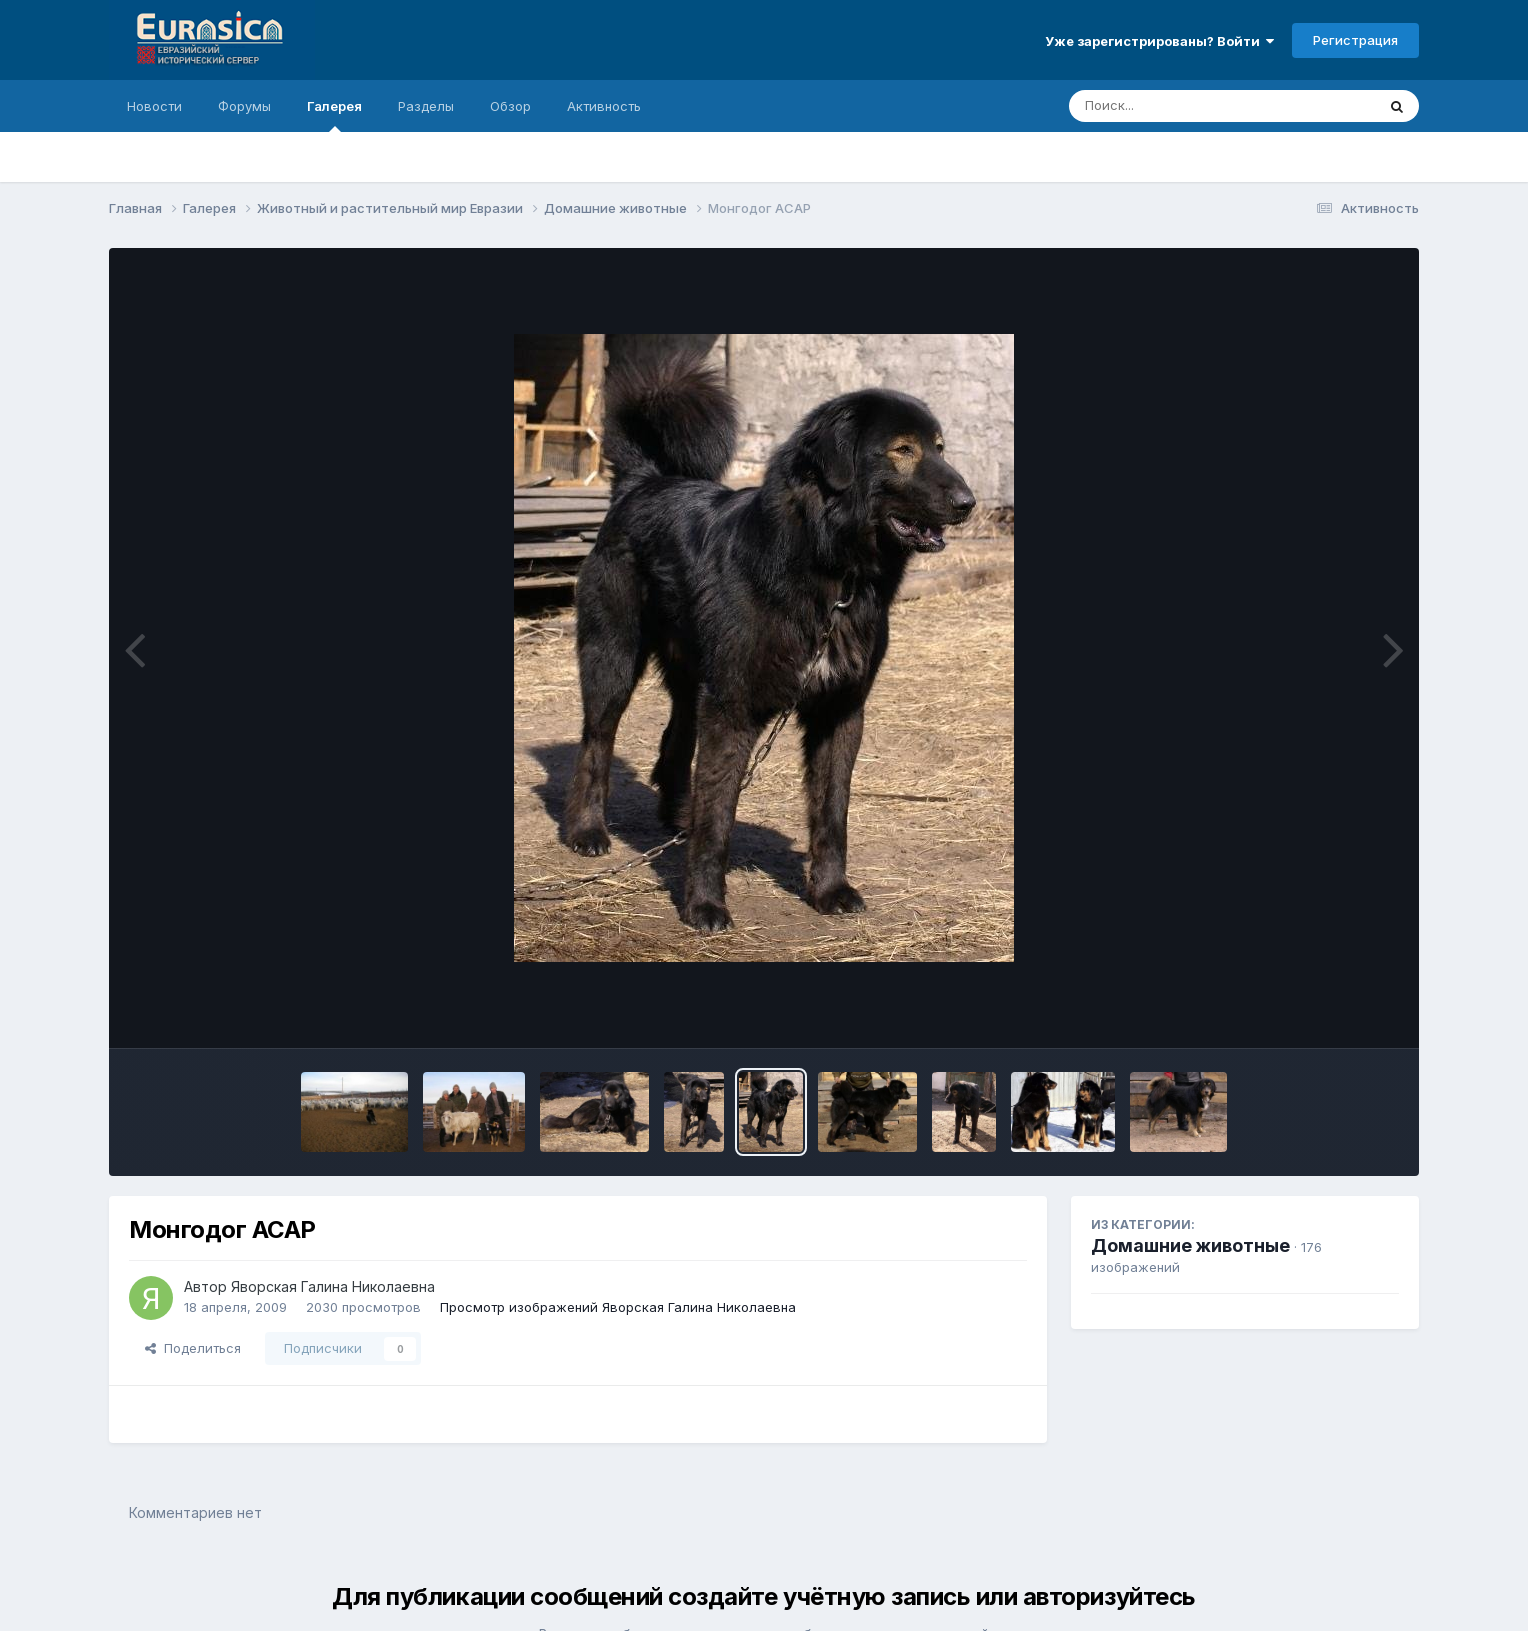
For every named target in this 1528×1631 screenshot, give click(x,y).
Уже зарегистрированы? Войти (1159, 41)
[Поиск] (1184, 106)
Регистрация (1355, 40)
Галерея (334, 115)
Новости (154, 106)
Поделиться (193, 1348)
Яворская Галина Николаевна (333, 1286)
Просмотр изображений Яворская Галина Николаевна (618, 1307)
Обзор (510, 106)
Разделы (426, 106)
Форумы (244, 106)
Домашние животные (1190, 1245)
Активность (604, 106)
